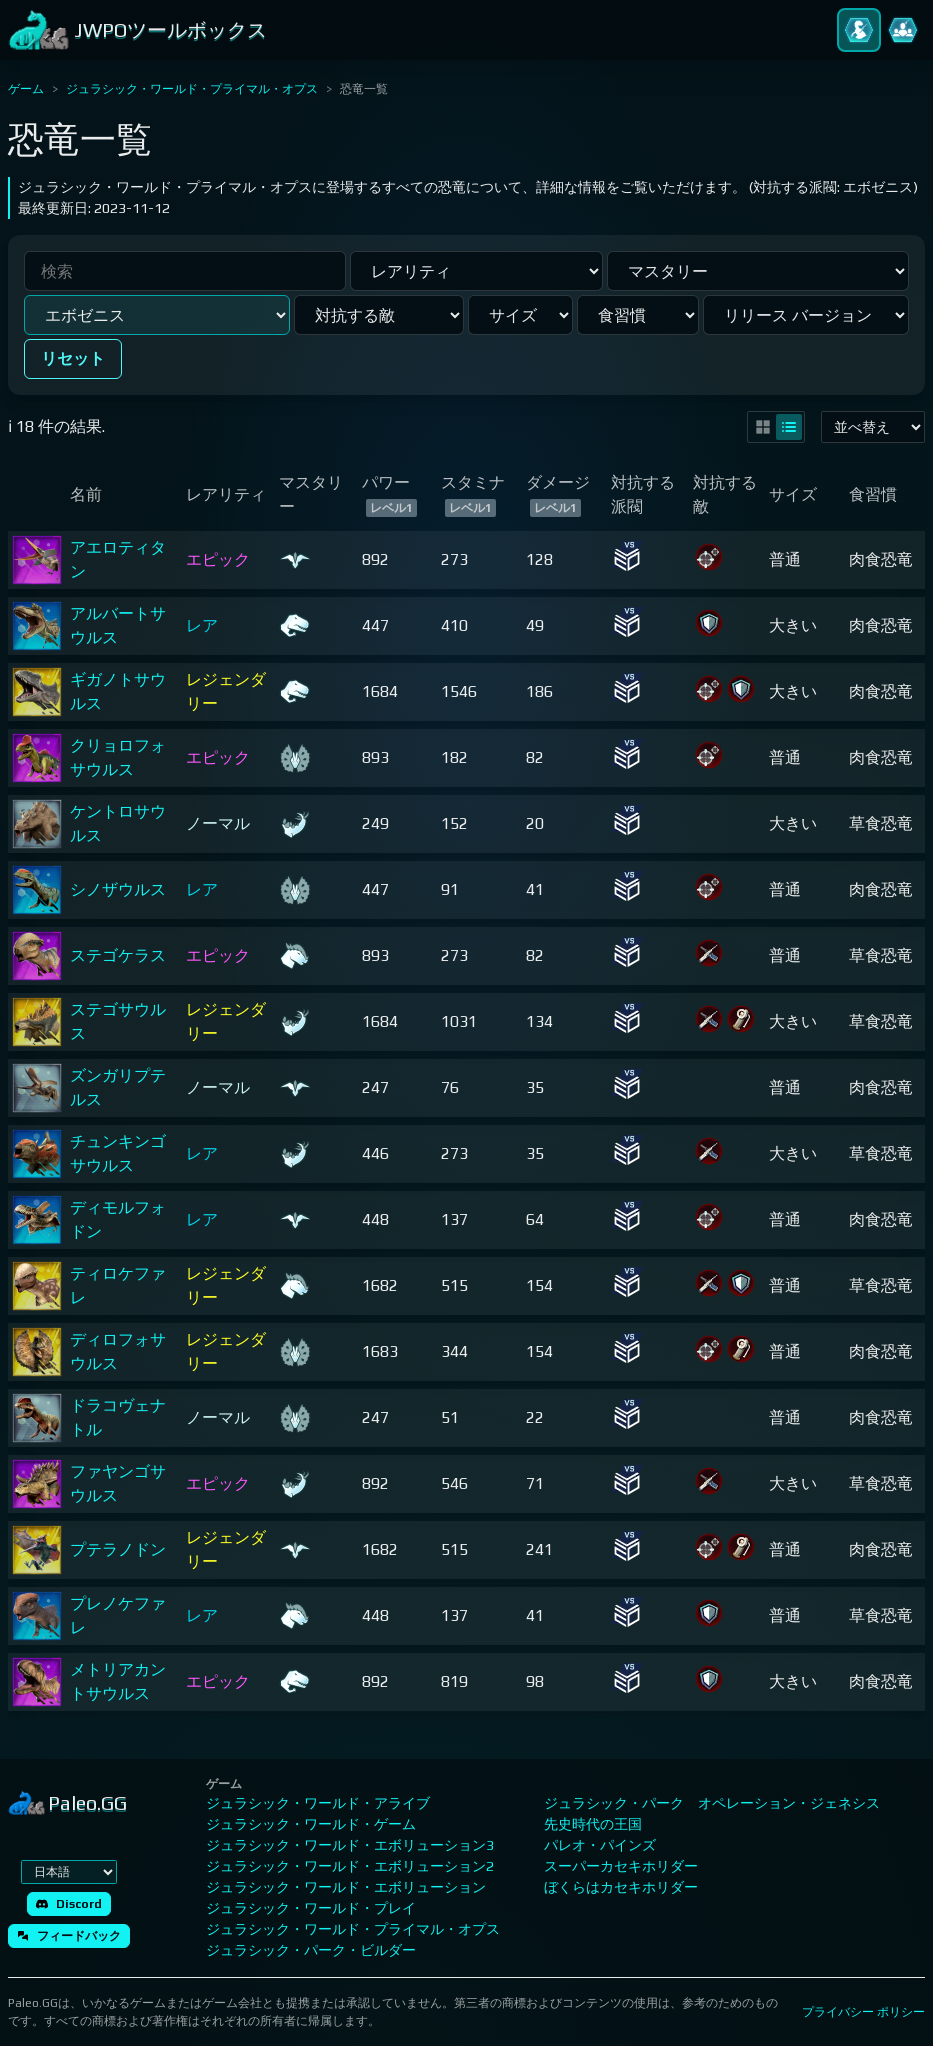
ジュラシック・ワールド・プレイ (311, 1908)
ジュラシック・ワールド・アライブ (318, 1803)
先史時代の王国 (593, 1824)
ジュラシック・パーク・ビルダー (311, 1950)
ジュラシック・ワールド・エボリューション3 (350, 1845)
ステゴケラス (118, 955)
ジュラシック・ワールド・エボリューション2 (350, 1866)
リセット (73, 358)
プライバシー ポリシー (863, 2012)
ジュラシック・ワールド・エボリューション (346, 1887)
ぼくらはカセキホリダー (621, 1887)
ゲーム (26, 89)
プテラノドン (118, 1549)
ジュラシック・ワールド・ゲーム (311, 1824)
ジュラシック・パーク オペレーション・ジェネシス (712, 1803)
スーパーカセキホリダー (621, 1866)
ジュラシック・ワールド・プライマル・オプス (192, 89)
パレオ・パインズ (600, 1845)
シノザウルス (118, 889)
